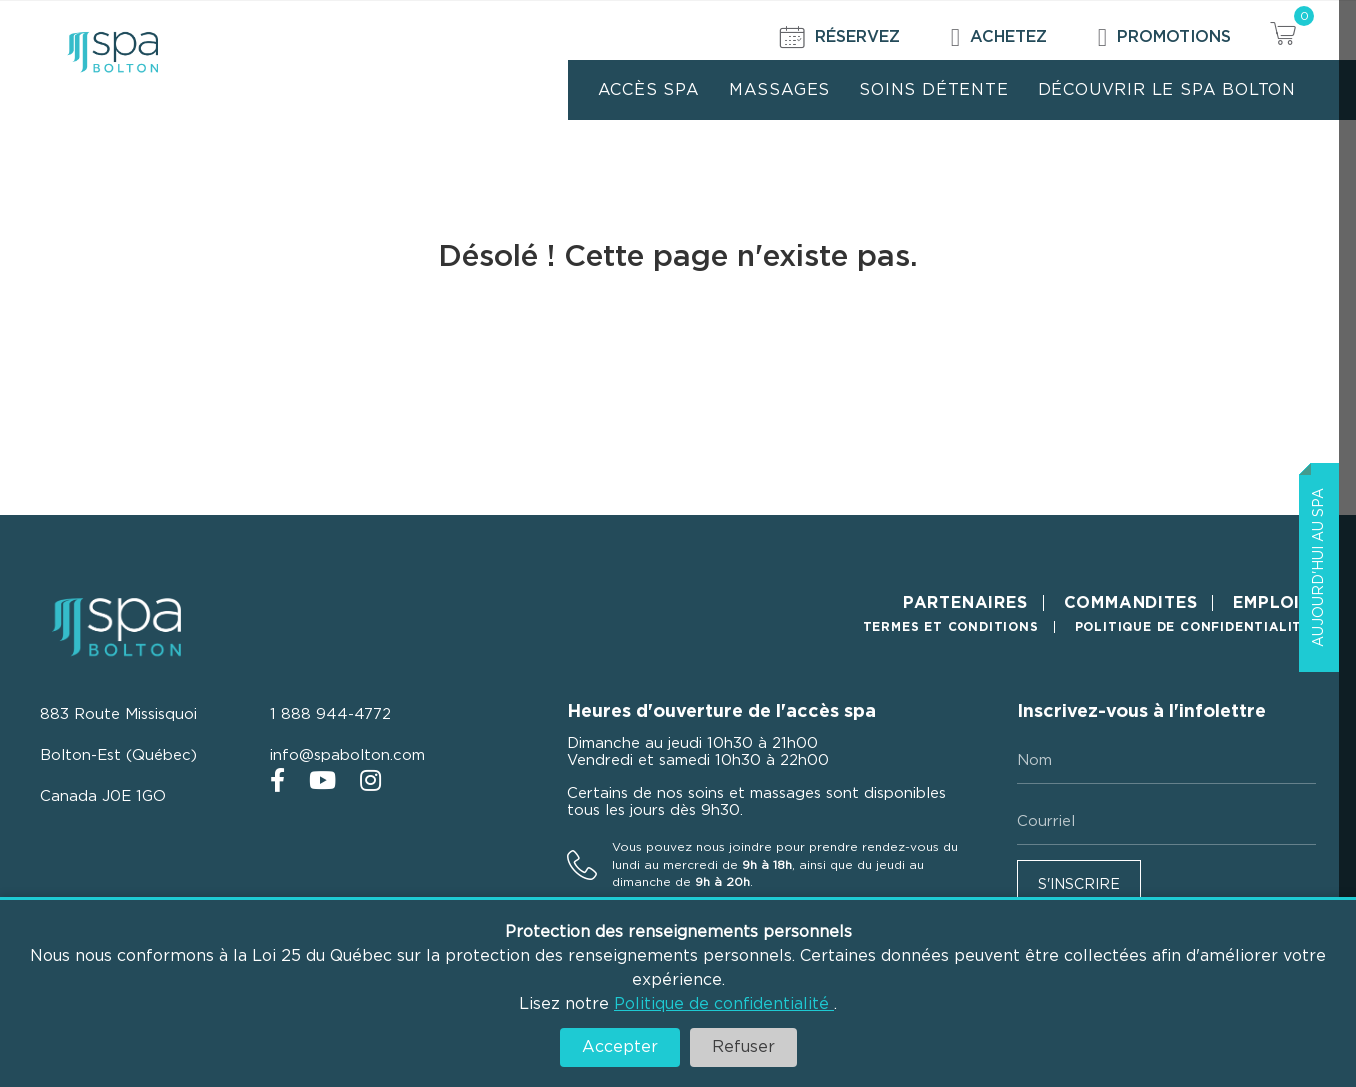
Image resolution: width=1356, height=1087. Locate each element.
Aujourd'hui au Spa (1319, 567)
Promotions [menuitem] (1164, 37)
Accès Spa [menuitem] (649, 90)
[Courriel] (1166, 822)
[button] (1079, 883)
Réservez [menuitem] (840, 37)
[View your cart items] (1283, 36)
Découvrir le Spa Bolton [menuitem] (1167, 90)
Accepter (620, 1047)
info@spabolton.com (347, 755)
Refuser (743, 1047)
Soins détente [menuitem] (933, 90)
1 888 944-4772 (330, 714)
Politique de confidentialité (724, 1004)
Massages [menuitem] (779, 90)
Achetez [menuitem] (999, 37)
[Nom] (1166, 761)
